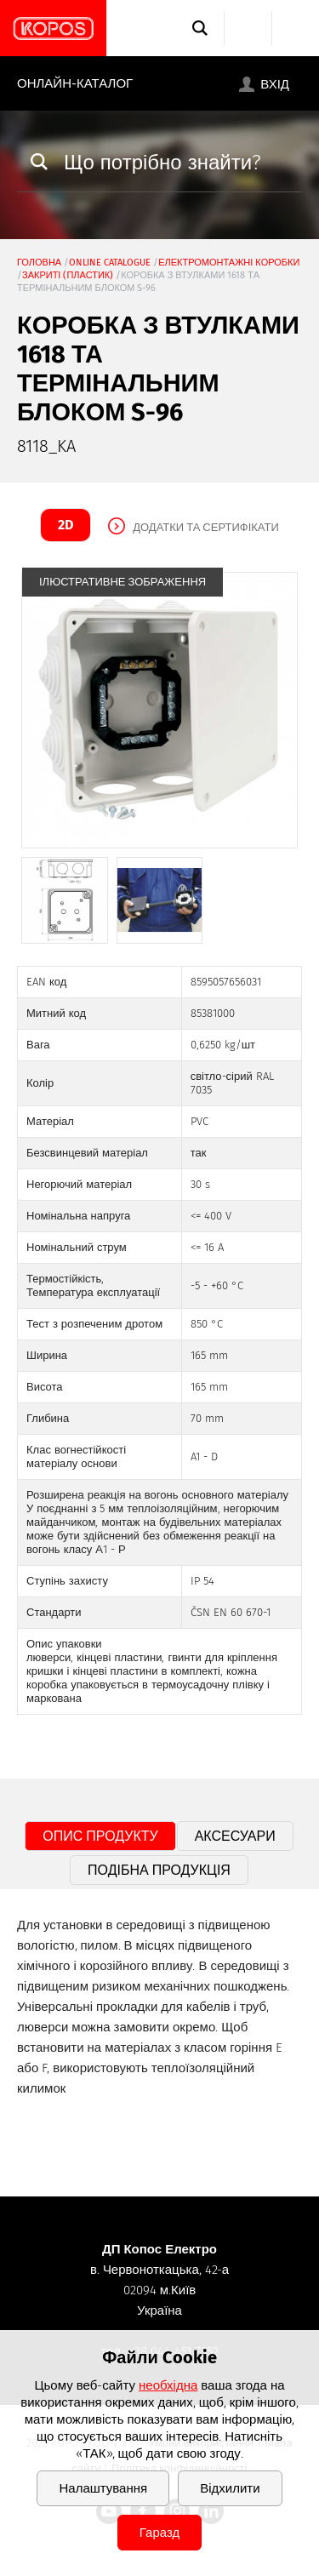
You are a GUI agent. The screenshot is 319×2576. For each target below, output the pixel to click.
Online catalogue (110, 262)
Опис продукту (100, 1836)
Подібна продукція (159, 1870)
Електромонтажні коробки (228, 262)
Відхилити (229, 2488)
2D (65, 525)
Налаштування (103, 2488)
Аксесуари (235, 1836)
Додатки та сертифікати (206, 527)
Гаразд (159, 2532)
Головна (39, 262)
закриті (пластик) (67, 275)
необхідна (168, 2385)
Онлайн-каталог (75, 83)
